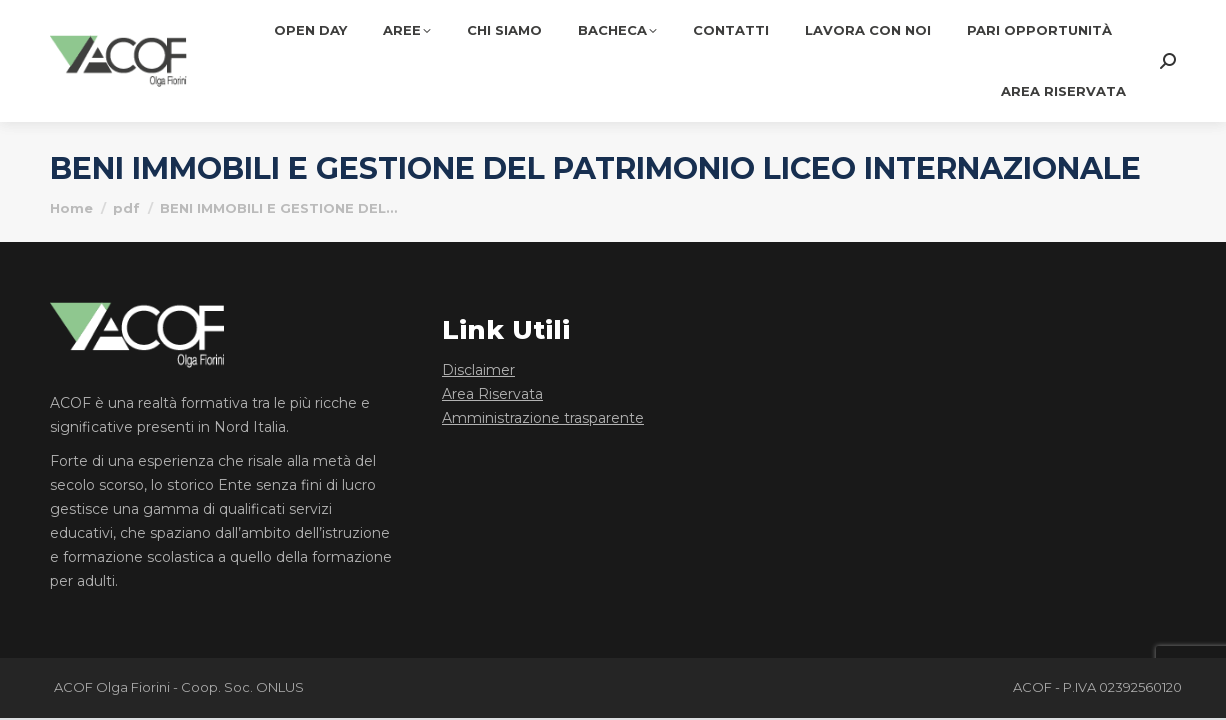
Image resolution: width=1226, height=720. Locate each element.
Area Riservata (492, 394)
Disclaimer (478, 370)
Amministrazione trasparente (543, 418)
